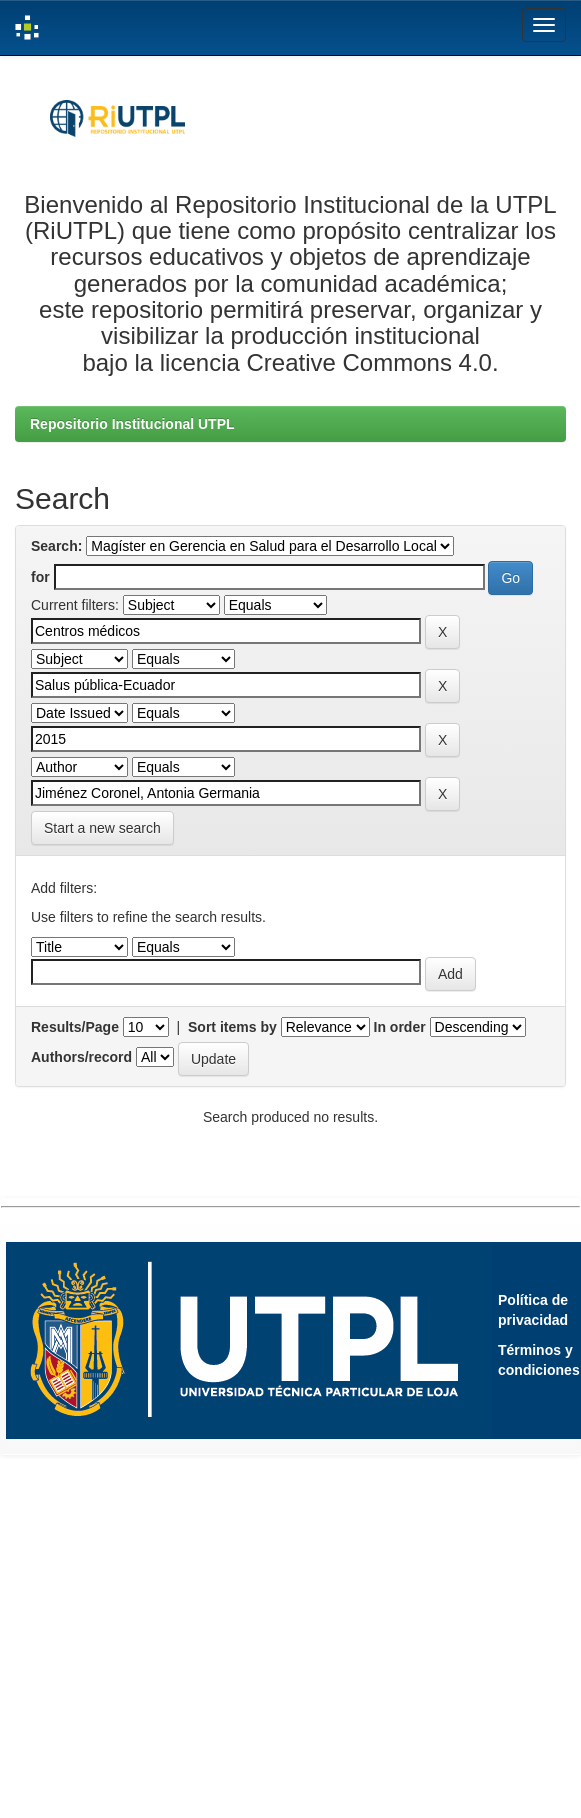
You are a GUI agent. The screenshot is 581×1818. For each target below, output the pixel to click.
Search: (56, 546)
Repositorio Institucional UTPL (132, 424)
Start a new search (102, 828)
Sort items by (232, 1027)
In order (400, 1027)
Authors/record (81, 1057)
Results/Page (75, 1027)
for (40, 577)
